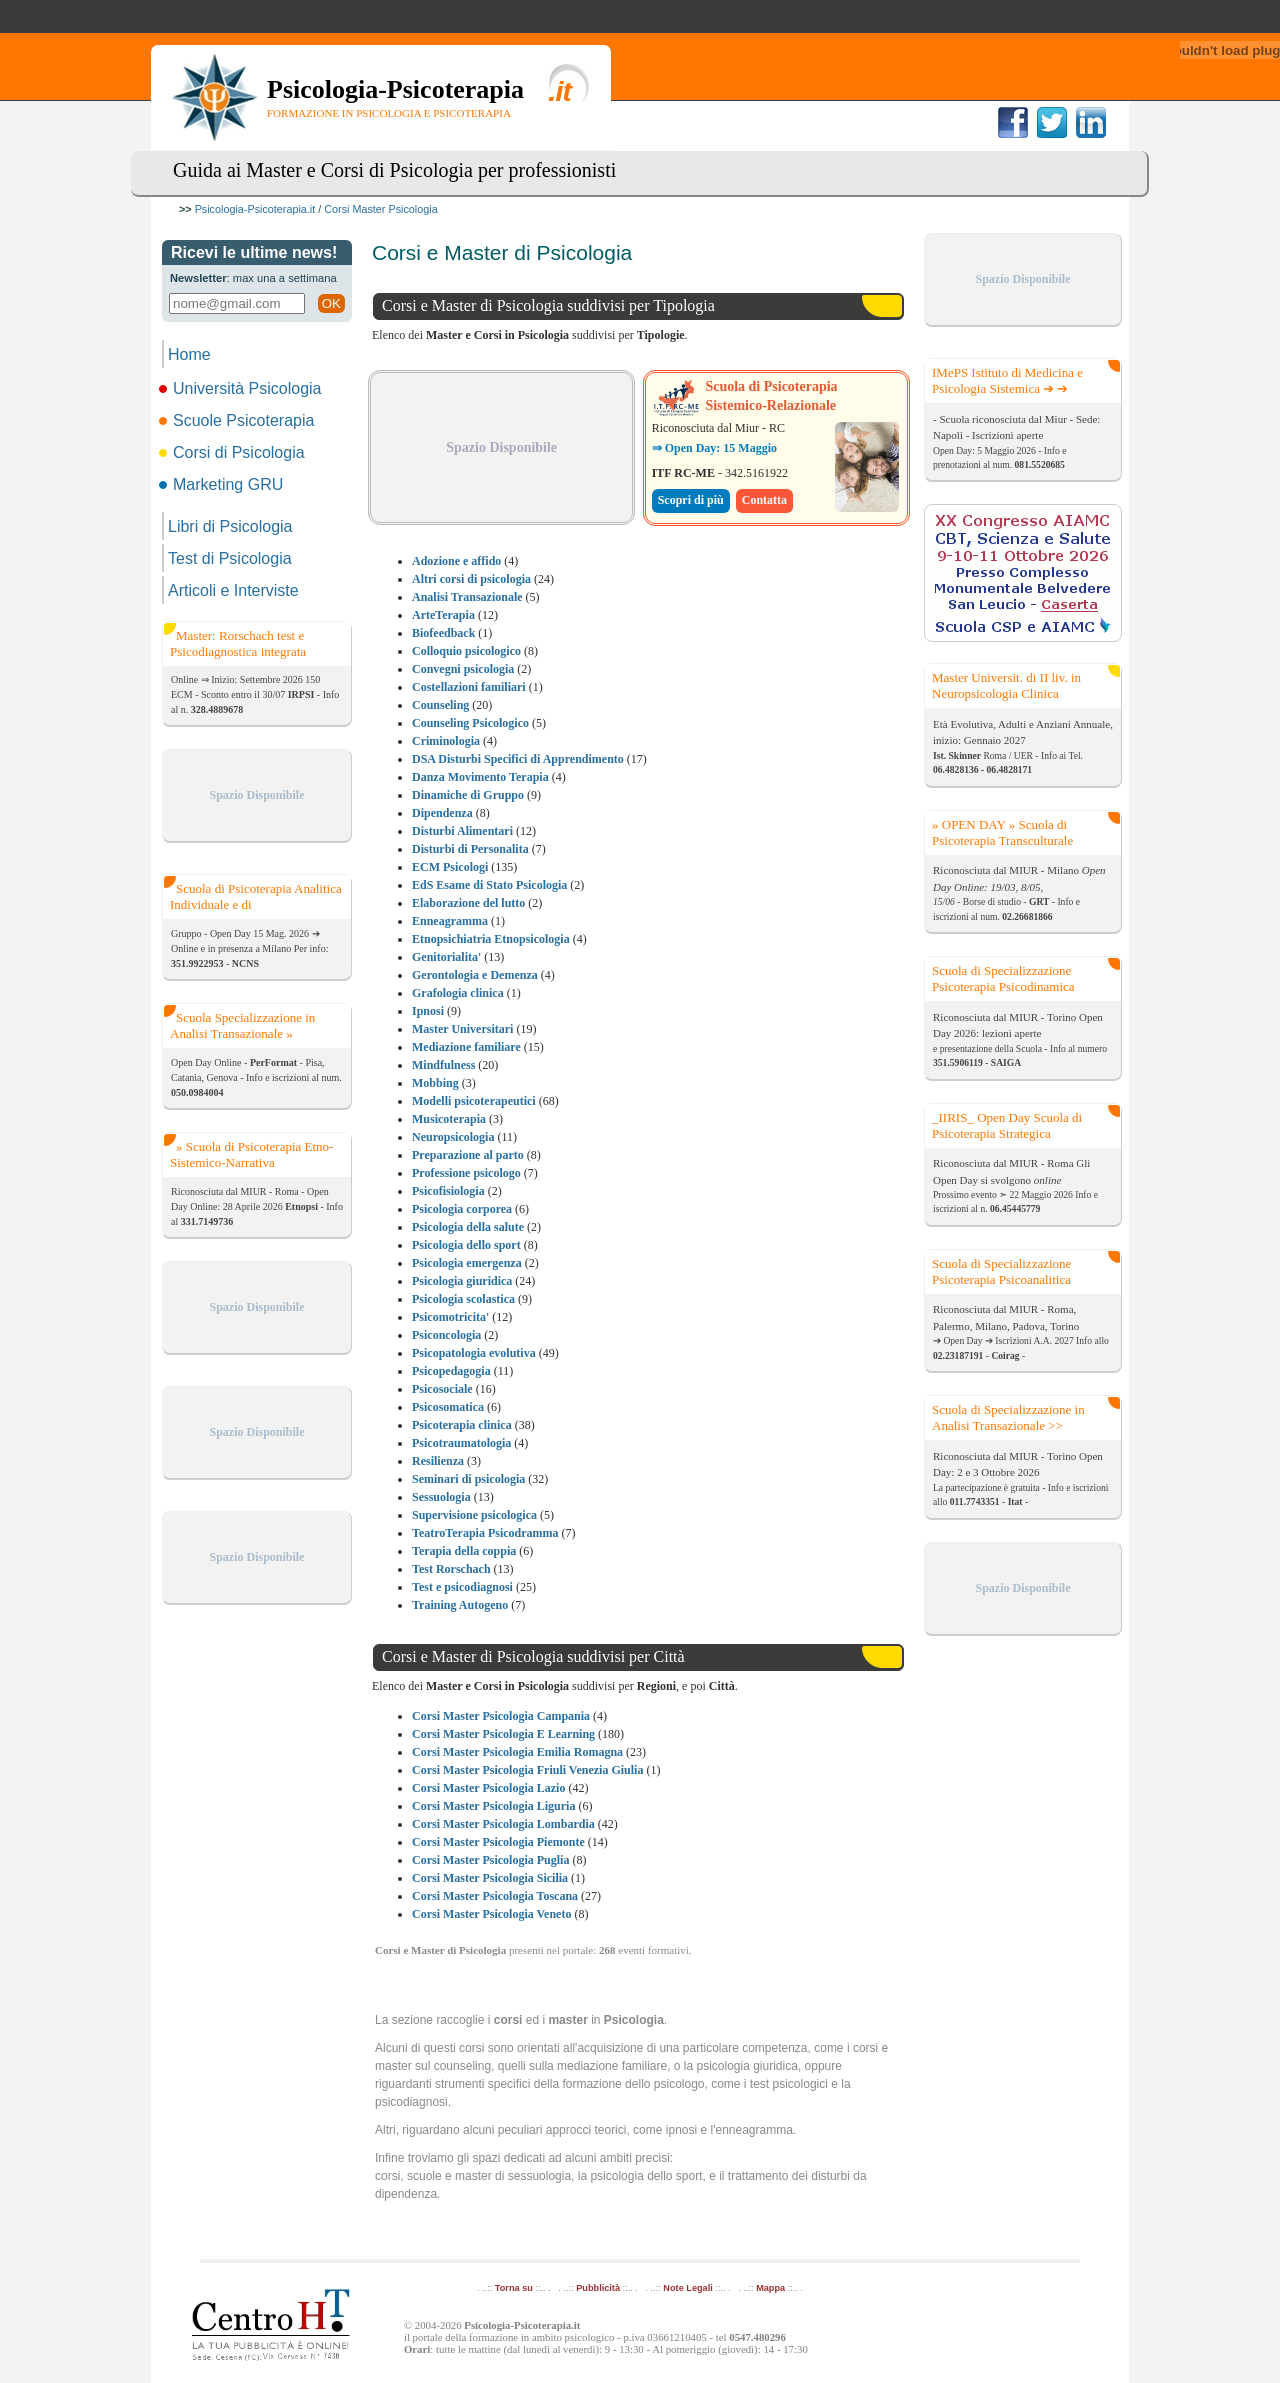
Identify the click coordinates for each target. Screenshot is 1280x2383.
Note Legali (687, 2288)
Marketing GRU (222, 484)
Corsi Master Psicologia (380, 209)
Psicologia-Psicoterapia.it (255, 209)
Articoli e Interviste (233, 590)
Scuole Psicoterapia (238, 420)
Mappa (770, 2288)
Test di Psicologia (230, 558)
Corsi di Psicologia (233, 452)
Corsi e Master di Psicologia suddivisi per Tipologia (548, 305)
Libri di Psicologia (230, 526)
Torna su (514, 2288)
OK (331, 303)
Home (189, 354)
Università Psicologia (242, 388)
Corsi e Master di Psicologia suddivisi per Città (533, 1656)
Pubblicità (598, 2288)
